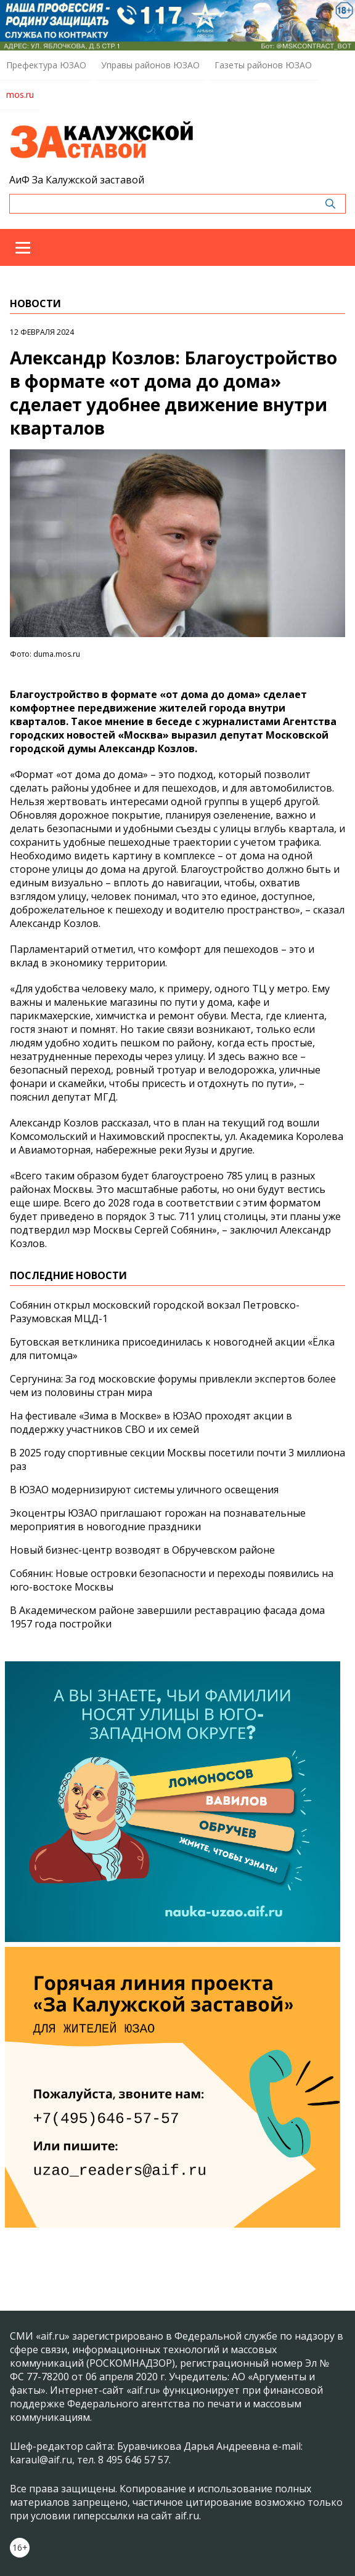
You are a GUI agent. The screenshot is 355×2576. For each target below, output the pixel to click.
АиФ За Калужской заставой (76, 180)
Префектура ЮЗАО (46, 65)
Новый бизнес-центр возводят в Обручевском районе (142, 1550)
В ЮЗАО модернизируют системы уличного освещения (144, 1489)
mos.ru (20, 94)
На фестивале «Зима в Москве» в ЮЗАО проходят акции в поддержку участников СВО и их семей (151, 1422)
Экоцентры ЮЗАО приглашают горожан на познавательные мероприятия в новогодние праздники (158, 1519)
